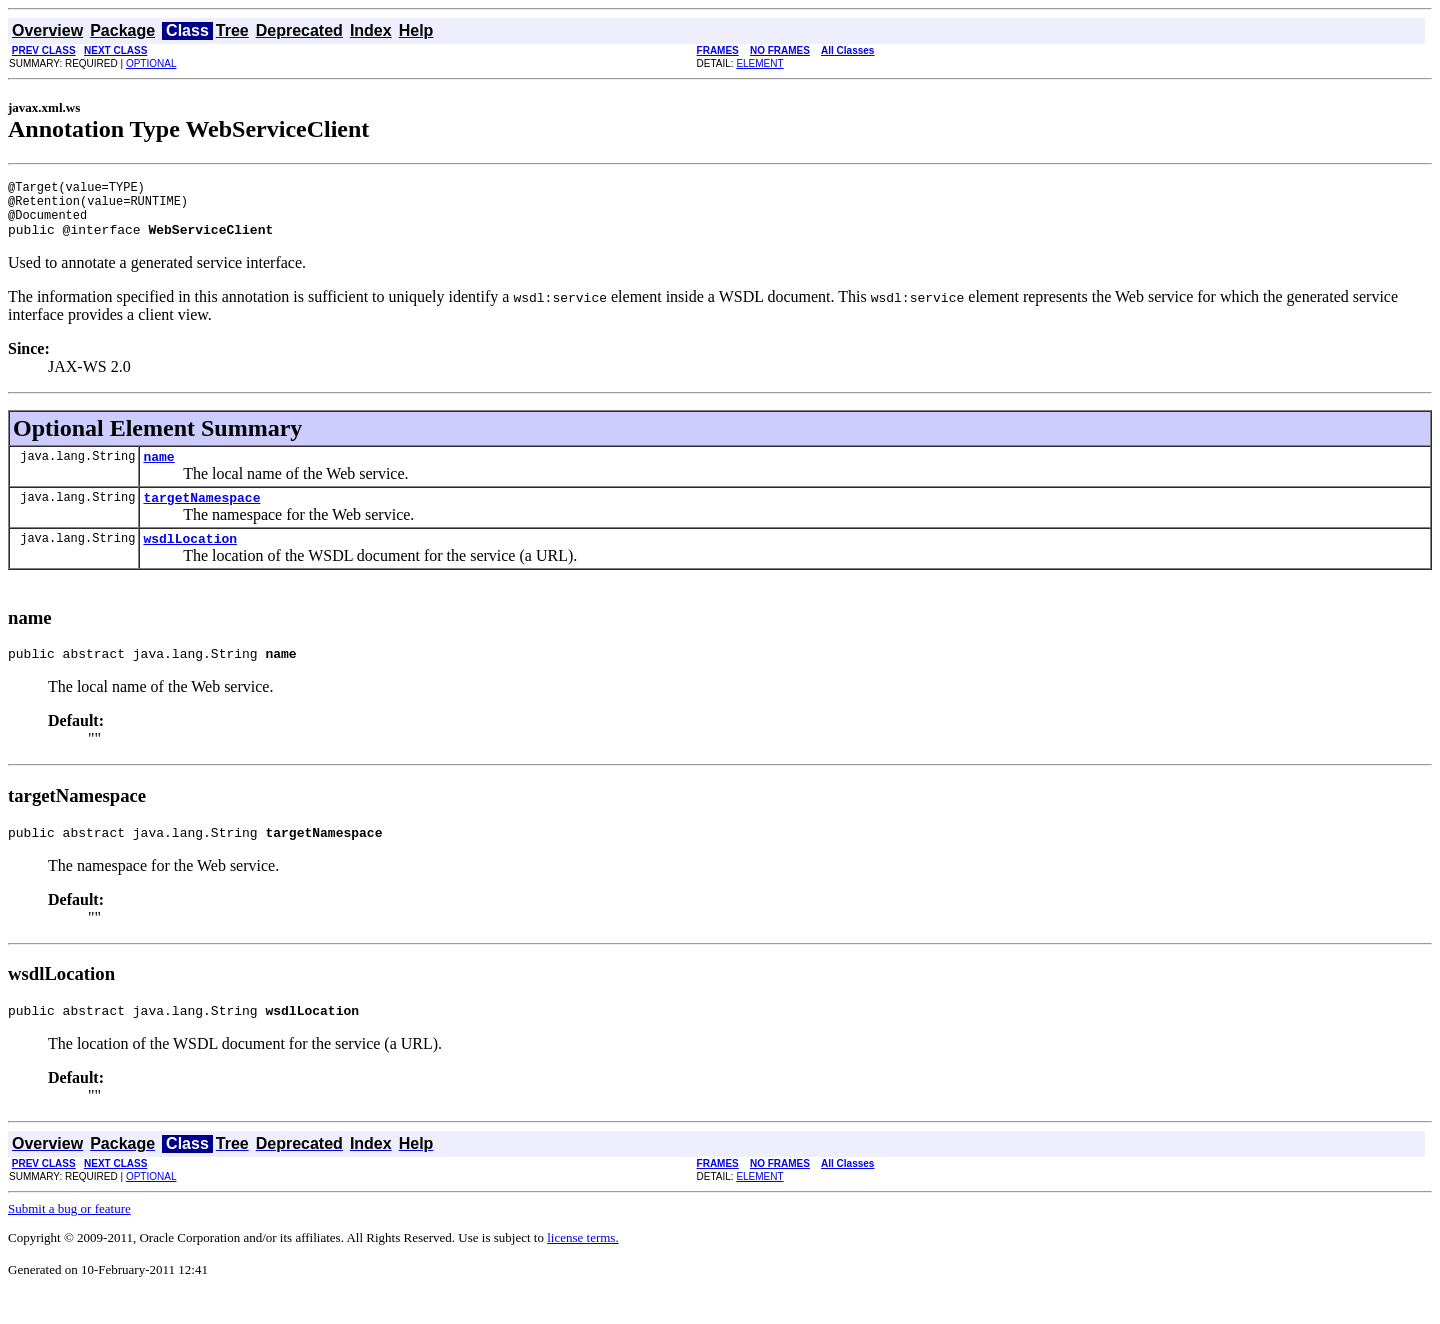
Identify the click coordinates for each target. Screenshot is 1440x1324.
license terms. (582, 1267)
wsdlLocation (190, 559)
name (158, 471)
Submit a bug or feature (69, 1238)
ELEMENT (759, 63)
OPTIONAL (151, 63)
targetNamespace (201, 515)
